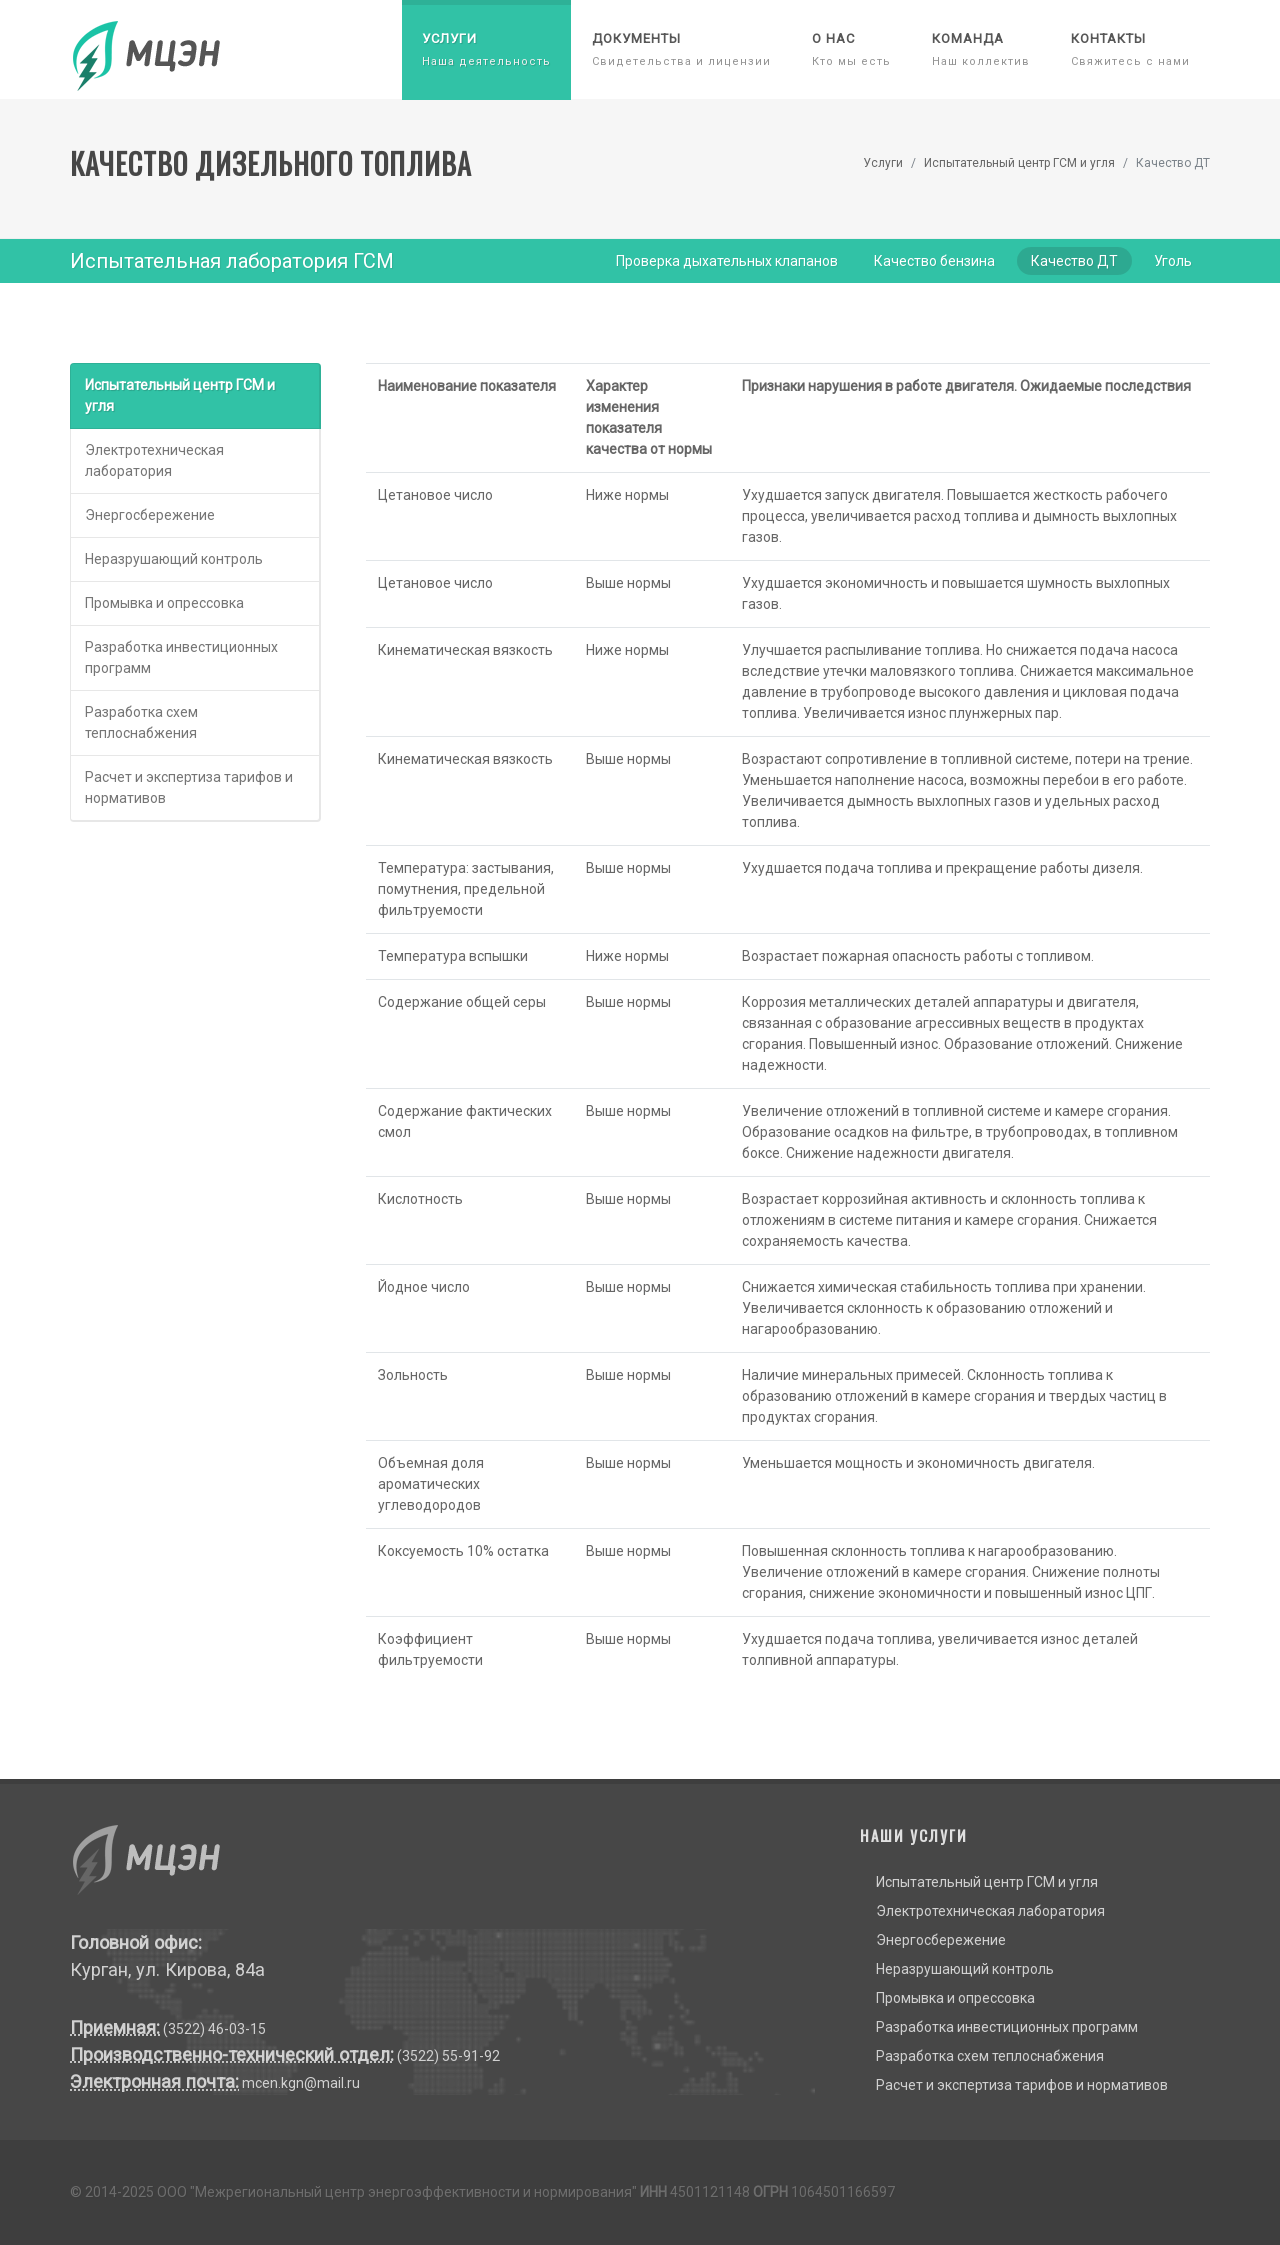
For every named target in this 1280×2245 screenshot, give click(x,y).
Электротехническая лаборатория (154, 460)
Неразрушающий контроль (174, 559)
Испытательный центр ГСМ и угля (1019, 163)
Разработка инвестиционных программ (181, 657)
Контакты (1130, 49)
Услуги (486, 49)
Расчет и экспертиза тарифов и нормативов (189, 787)
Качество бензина (934, 261)
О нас (851, 49)
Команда (981, 49)
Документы (681, 49)
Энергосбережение (150, 515)
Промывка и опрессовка (164, 603)
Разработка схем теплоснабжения (141, 722)
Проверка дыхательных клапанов (727, 261)
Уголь (1173, 261)
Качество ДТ (1074, 261)
